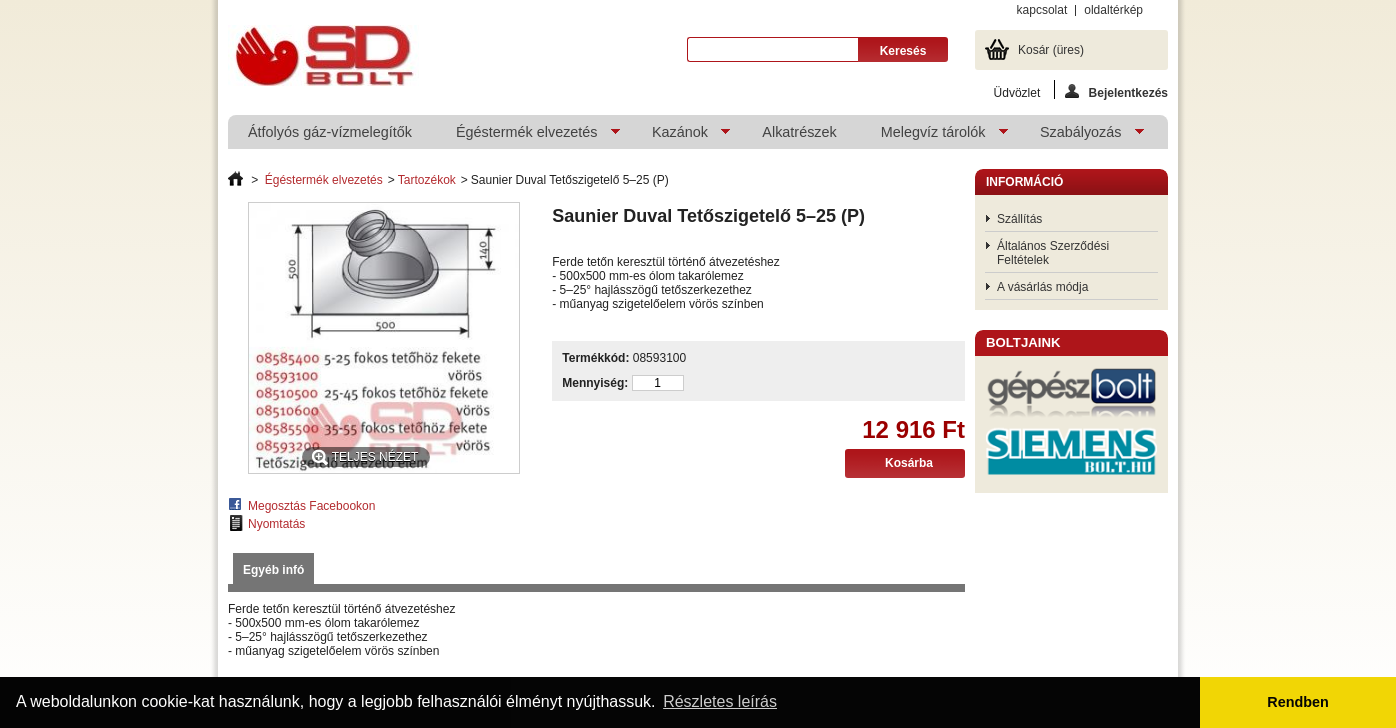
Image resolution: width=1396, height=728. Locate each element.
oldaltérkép (1113, 10)
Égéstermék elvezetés (528, 136)
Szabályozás (1082, 136)
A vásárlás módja (1042, 287)
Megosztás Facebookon (311, 506)
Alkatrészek (799, 132)
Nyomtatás (276, 524)
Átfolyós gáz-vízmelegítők (330, 132)
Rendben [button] (1298, 702)
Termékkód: (595, 358)
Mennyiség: (595, 383)
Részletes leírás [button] (720, 701)
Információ (1024, 182)
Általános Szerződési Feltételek (1053, 253)
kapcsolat (1042, 10)
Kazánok (681, 136)
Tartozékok (427, 180)
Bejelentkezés (1116, 91)
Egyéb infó (273, 570)
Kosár (1051, 50)
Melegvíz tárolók (934, 136)
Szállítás (1019, 219)
